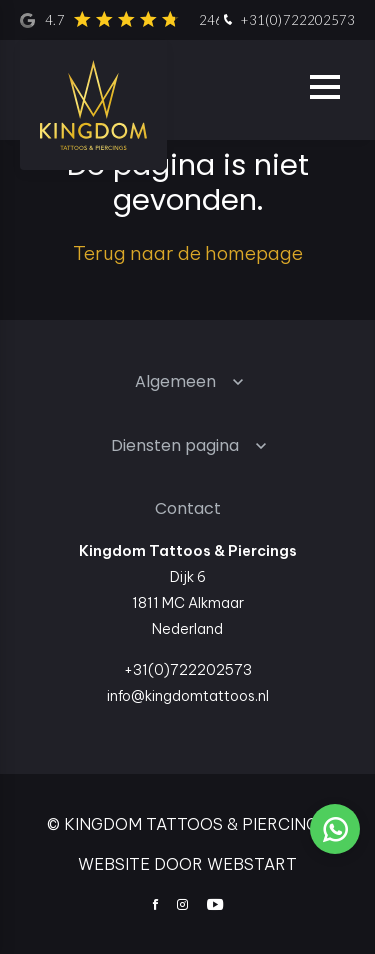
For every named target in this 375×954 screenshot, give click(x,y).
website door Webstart (187, 864)
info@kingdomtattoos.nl (188, 696)
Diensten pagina (175, 445)
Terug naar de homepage (188, 253)
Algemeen (175, 381)
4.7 (169, 20)
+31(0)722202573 (287, 20)
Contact (188, 508)
